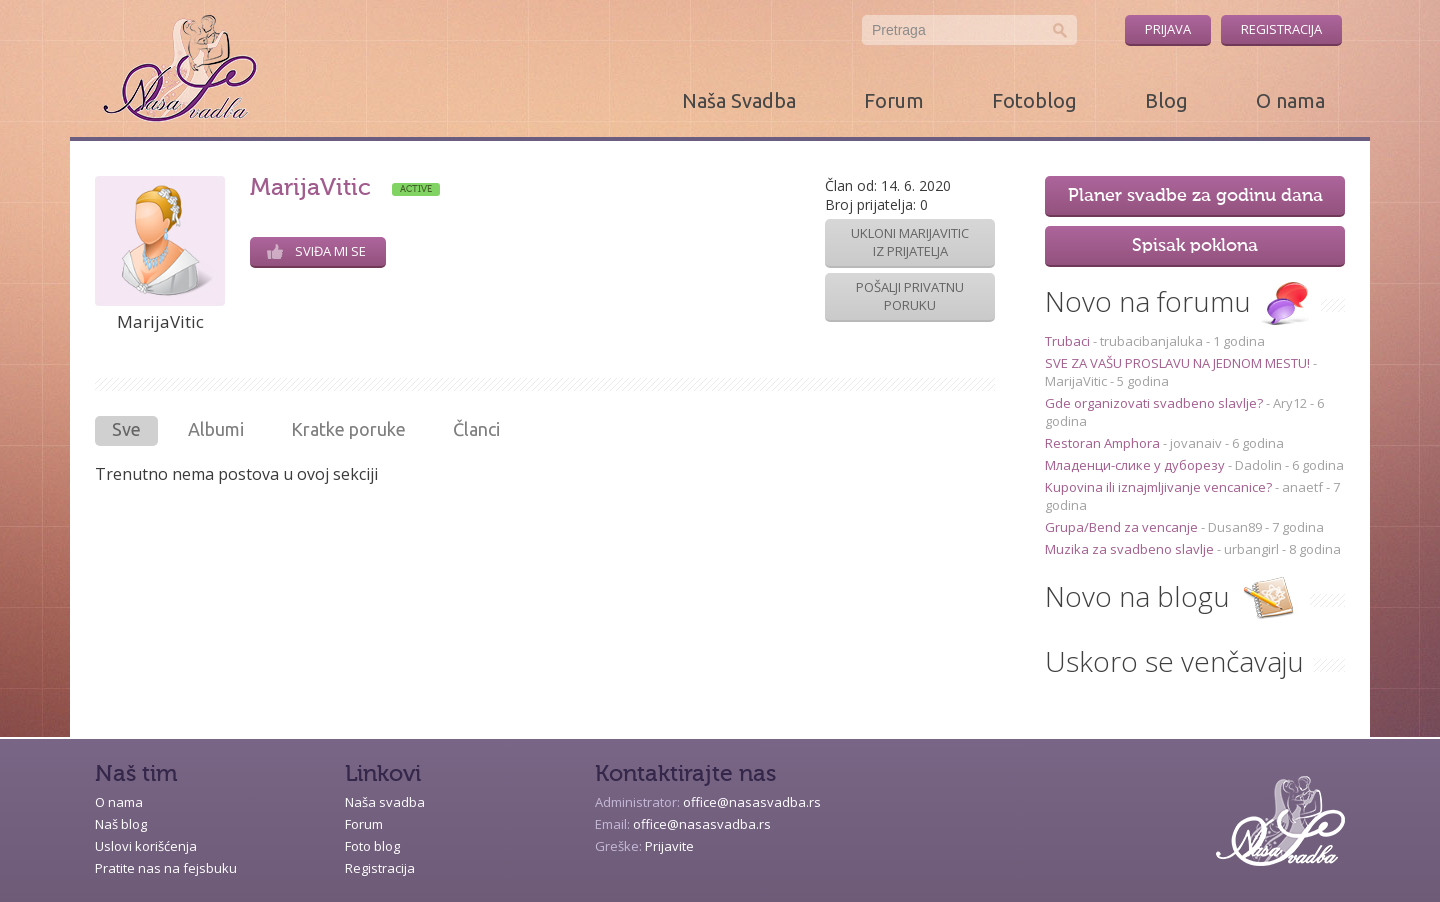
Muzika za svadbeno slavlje (1131, 549)
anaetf (1302, 487)
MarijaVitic (1076, 381)
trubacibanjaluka (1151, 341)
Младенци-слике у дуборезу (1136, 465)
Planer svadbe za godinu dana (1195, 196)
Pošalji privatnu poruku (910, 296)
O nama (1290, 100)
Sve (126, 429)
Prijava (1168, 29)
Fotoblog (1034, 100)
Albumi (216, 429)
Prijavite (669, 846)
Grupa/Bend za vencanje (1123, 527)
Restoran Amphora (1104, 443)
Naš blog (121, 824)
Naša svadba (385, 802)
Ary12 (1290, 403)
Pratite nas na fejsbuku (166, 868)
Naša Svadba (739, 100)
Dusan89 (1235, 527)
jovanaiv (1196, 443)
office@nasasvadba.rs (752, 802)
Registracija (1281, 29)
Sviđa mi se (316, 251)
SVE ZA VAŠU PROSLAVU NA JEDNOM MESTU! (1179, 363)
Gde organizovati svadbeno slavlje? (1155, 403)
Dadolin (1258, 465)
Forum (894, 100)
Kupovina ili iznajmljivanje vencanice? (1160, 487)
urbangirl (1251, 549)
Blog (1166, 100)
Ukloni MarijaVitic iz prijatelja (910, 242)
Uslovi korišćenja (146, 846)
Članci (476, 429)
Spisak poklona (1195, 246)
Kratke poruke (348, 429)
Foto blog (372, 846)
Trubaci (1069, 341)
